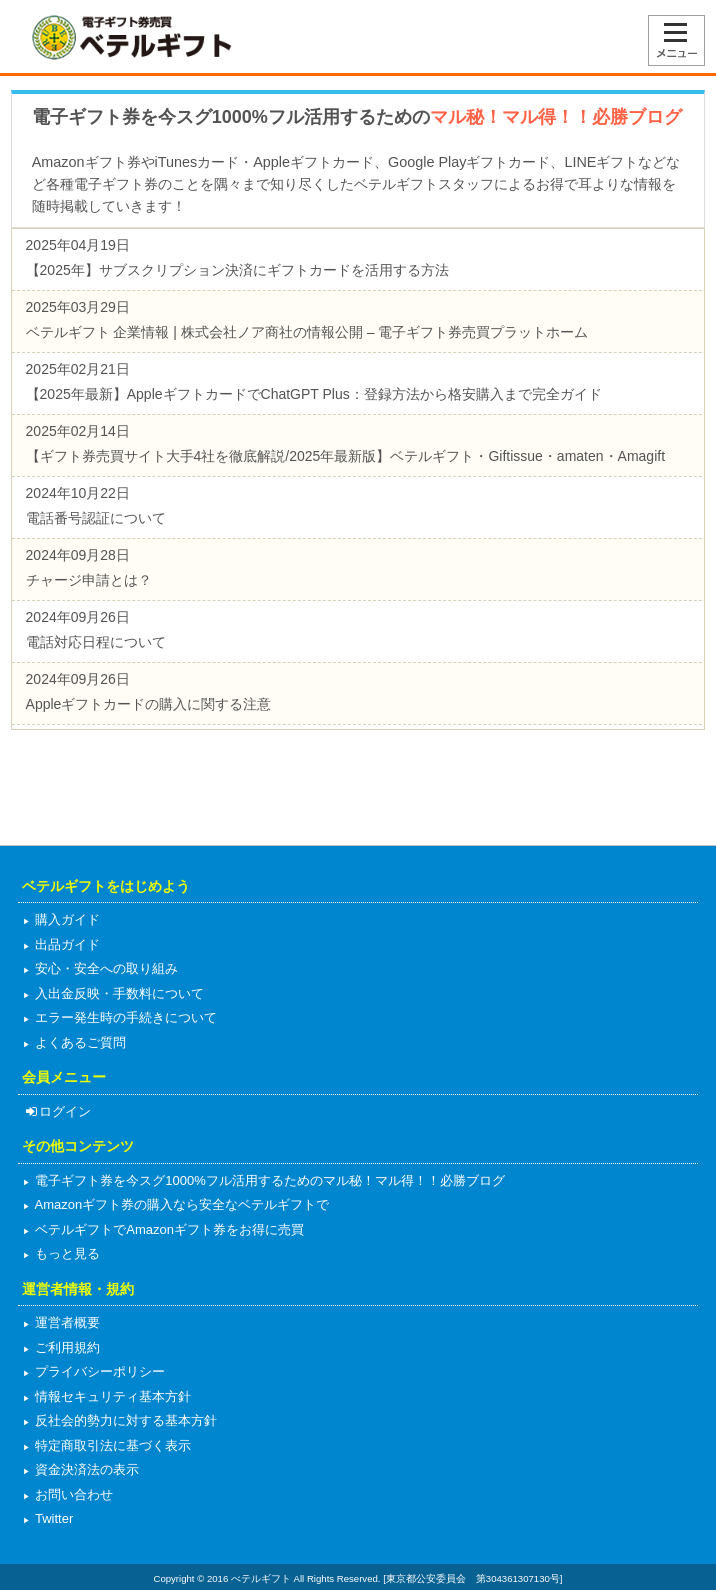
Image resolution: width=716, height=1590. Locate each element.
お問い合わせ (73, 1494)
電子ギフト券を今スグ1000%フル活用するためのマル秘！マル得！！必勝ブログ (268, 1180)
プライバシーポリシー (99, 1371)
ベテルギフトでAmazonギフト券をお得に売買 (168, 1229)
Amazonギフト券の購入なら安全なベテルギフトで (181, 1204)
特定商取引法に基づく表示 (112, 1445)
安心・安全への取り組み (105, 968)
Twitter (53, 1518)
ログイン (57, 1111)
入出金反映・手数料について (118, 993)
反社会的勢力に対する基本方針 (125, 1420)
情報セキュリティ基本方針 (112, 1396)
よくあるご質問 (79, 1042)
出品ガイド (66, 944)
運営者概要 (66, 1322)
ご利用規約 (66, 1347)
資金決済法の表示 (86, 1469)
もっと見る (66, 1253)
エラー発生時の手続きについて (125, 1017)
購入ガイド (66, 919)
